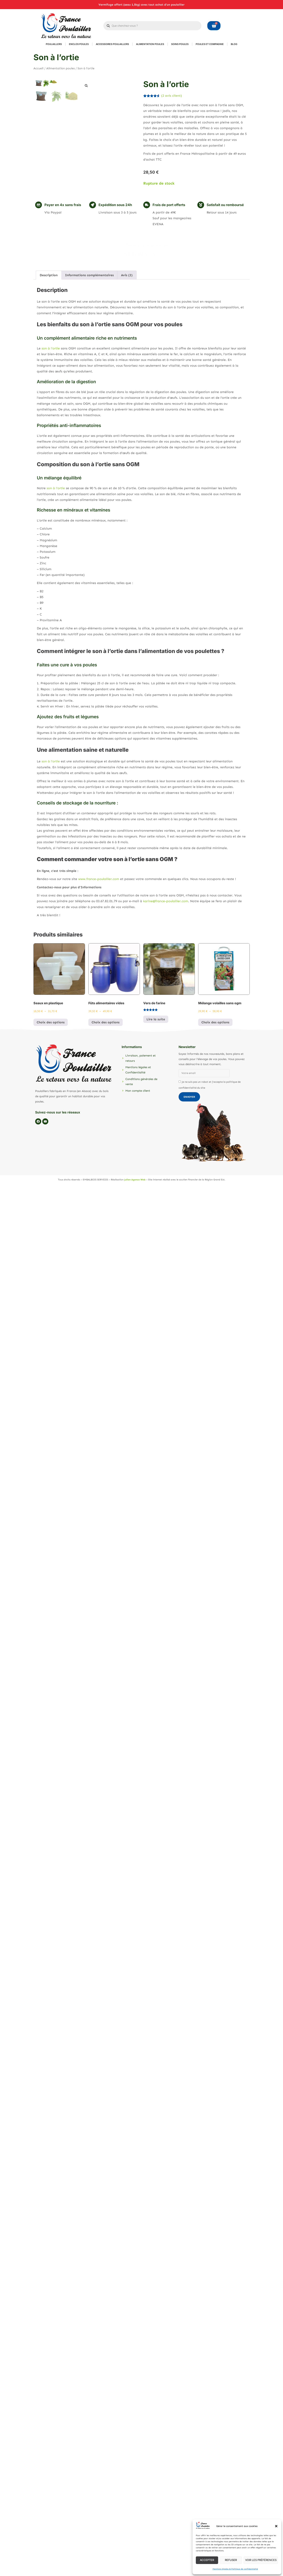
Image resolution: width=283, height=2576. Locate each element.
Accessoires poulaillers (112, 44)
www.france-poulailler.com (98, 909)
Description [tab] (49, 305)
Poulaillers (54, 44)
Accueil (38, 68)
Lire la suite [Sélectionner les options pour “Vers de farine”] (155, 1049)
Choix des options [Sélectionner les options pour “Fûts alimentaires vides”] (105, 1052)
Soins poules (180, 44)
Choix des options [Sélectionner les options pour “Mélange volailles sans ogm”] (215, 1052)
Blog (234, 44)
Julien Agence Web (134, 1209)
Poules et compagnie (210, 44)
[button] (276, 2526)
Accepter (207, 2560)
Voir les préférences (261, 2560)
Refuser (231, 2560)
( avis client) (171, 101)
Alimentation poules (150, 44)
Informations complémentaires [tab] (89, 305)
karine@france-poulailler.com (165, 931)
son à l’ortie (51, 378)
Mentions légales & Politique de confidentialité (235, 2569)
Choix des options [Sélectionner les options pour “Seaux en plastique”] (51, 1052)
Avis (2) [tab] (126, 305)
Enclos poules (79, 44)
